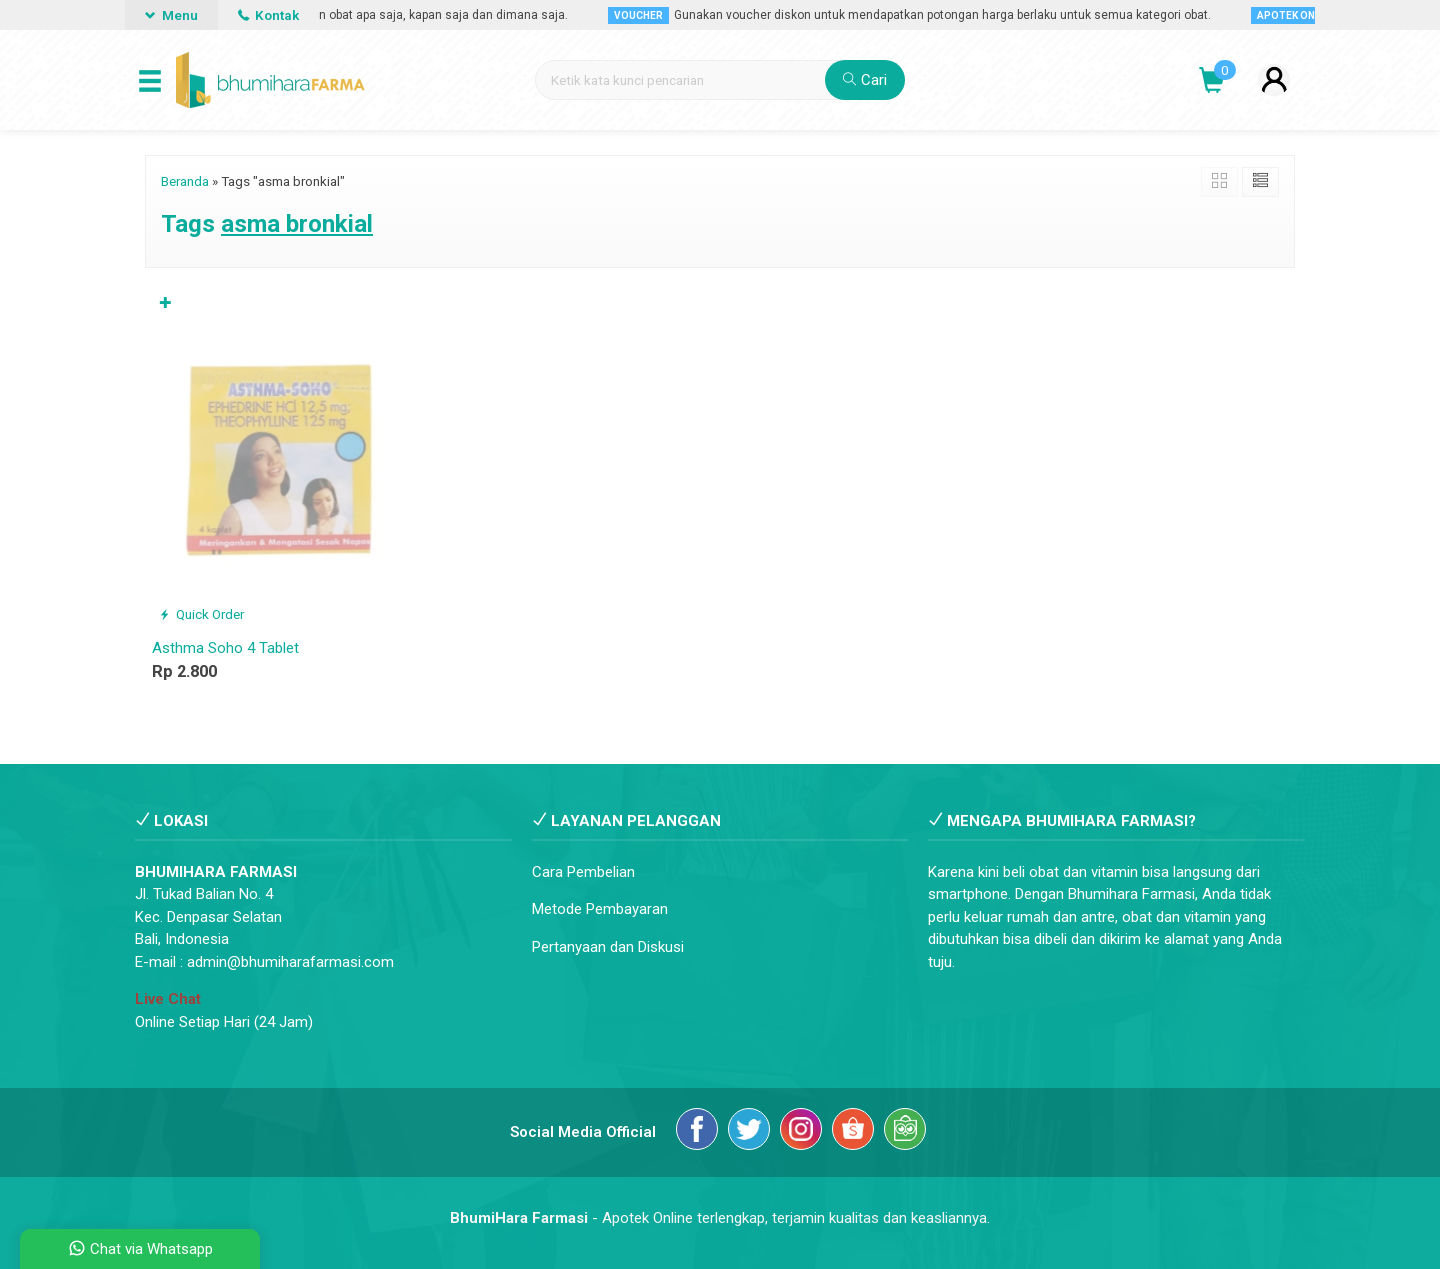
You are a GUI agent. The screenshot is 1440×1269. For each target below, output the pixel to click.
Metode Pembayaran (600, 909)
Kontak (268, 15)
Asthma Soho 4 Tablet (225, 648)
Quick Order (201, 614)
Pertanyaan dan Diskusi (608, 947)
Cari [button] (865, 80)
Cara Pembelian (583, 872)
